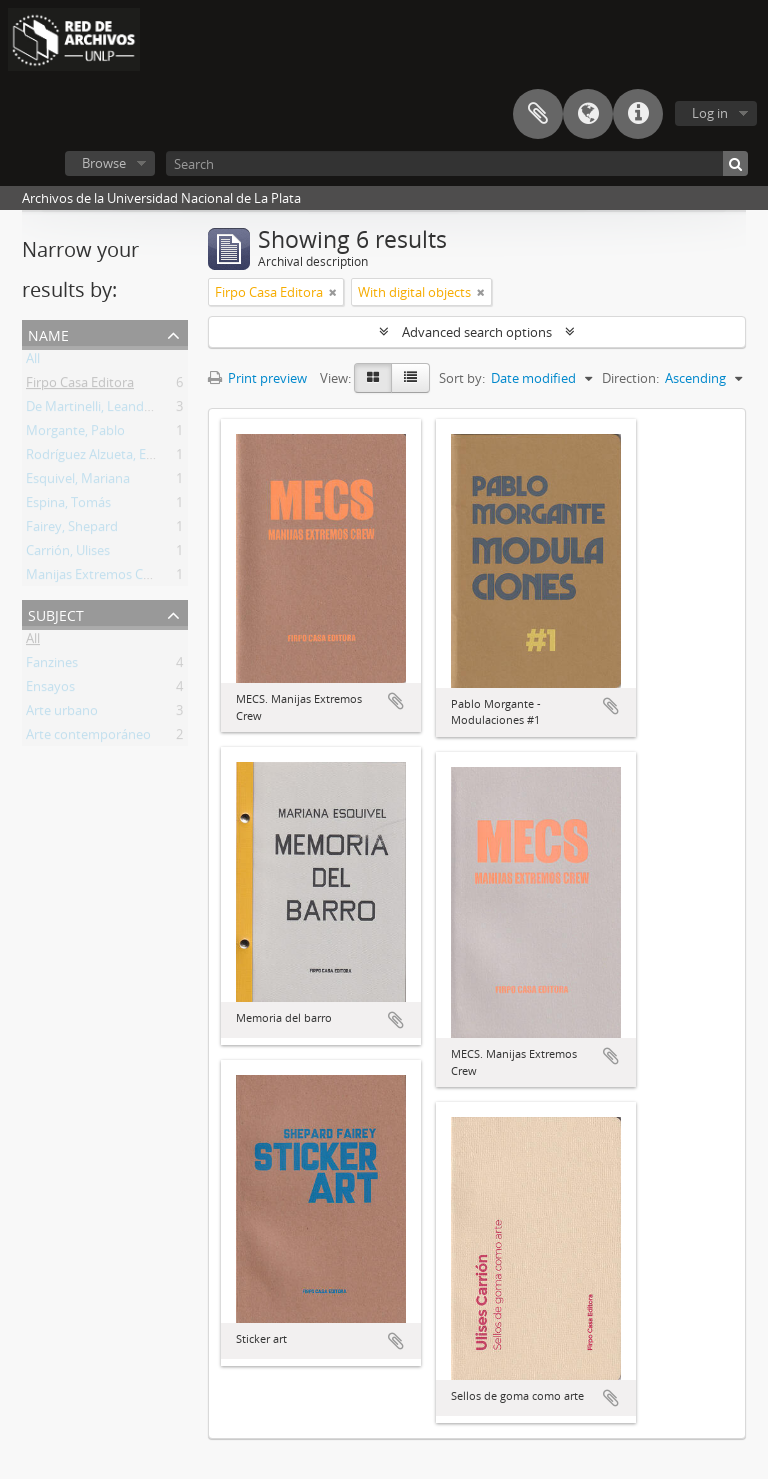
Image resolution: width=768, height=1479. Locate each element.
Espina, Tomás (68, 506)
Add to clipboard (396, 701)
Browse (104, 163)
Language (588, 114)
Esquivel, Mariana (78, 482)
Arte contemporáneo (88, 738)
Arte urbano (62, 714)
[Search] (457, 163)
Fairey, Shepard (72, 530)
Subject (56, 613)
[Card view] (373, 378)
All (33, 362)
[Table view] (410, 378)
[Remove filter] (333, 292)
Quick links (638, 114)
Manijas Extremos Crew (95, 578)
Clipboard (538, 114)
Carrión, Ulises (68, 554)
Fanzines (52, 666)
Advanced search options (477, 332)
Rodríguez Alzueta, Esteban (106, 458)
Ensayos (50, 690)
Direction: (630, 378)
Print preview (257, 378)
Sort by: (462, 378)
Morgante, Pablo (75, 434)
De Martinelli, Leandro (91, 410)
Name (48, 333)
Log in (710, 113)
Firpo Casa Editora (80, 386)
